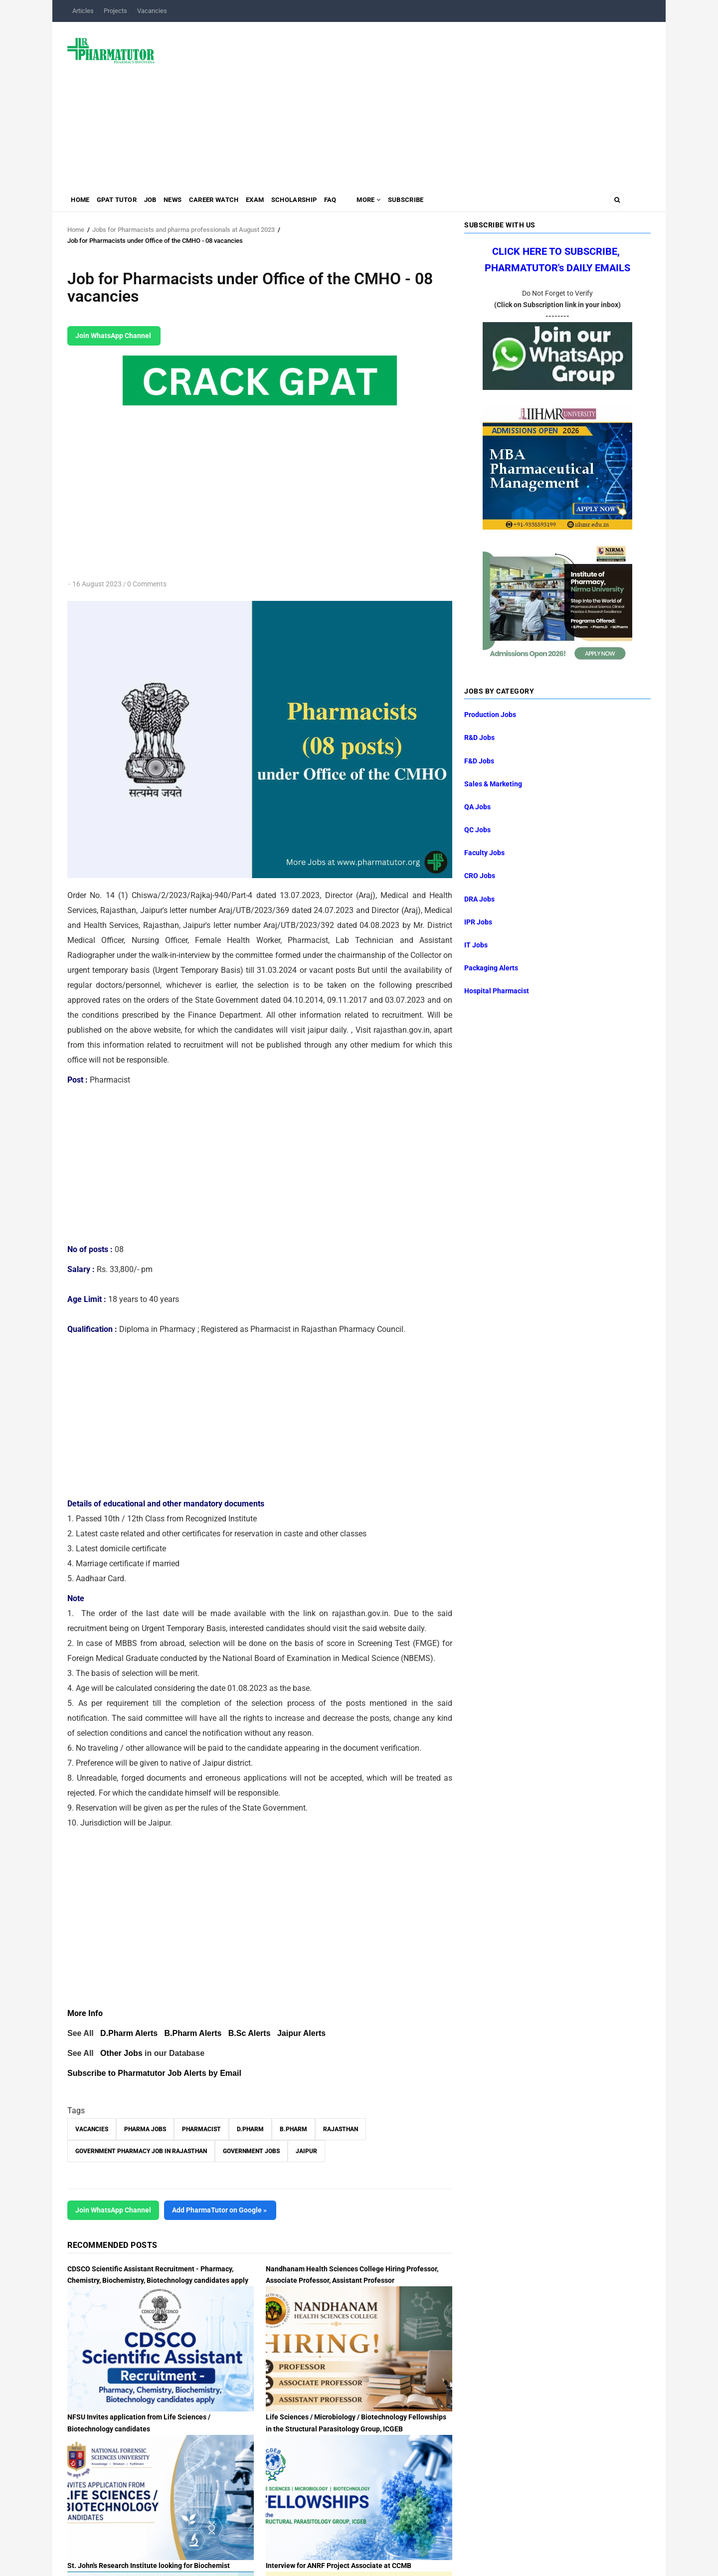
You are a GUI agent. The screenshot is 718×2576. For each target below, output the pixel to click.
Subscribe (447, 202)
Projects (115, 10)
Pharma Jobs (145, 2129)
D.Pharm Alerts (129, 2033)
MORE (405, 202)
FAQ (363, 202)
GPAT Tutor (123, 202)
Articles (83, 10)
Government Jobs (251, 2151)
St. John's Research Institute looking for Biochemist (148, 2566)
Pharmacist (201, 2129)
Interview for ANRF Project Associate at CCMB (338, 2566)
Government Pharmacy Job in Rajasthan (141, 2151)
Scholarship (322, 202)
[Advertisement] (409, 102)
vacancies (91, 2129)
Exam (279, 202)
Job (161, 202)
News (188, 202)
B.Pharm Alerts (192, 2033)
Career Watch (233, 202)
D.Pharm (250, 2129)
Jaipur (306, 2151)
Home (82, 202)
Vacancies (152, 10)
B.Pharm (293, 2129)
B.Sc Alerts (249, 2033)
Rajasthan (340, 2129)
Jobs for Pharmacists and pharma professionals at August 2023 (183, 229)
